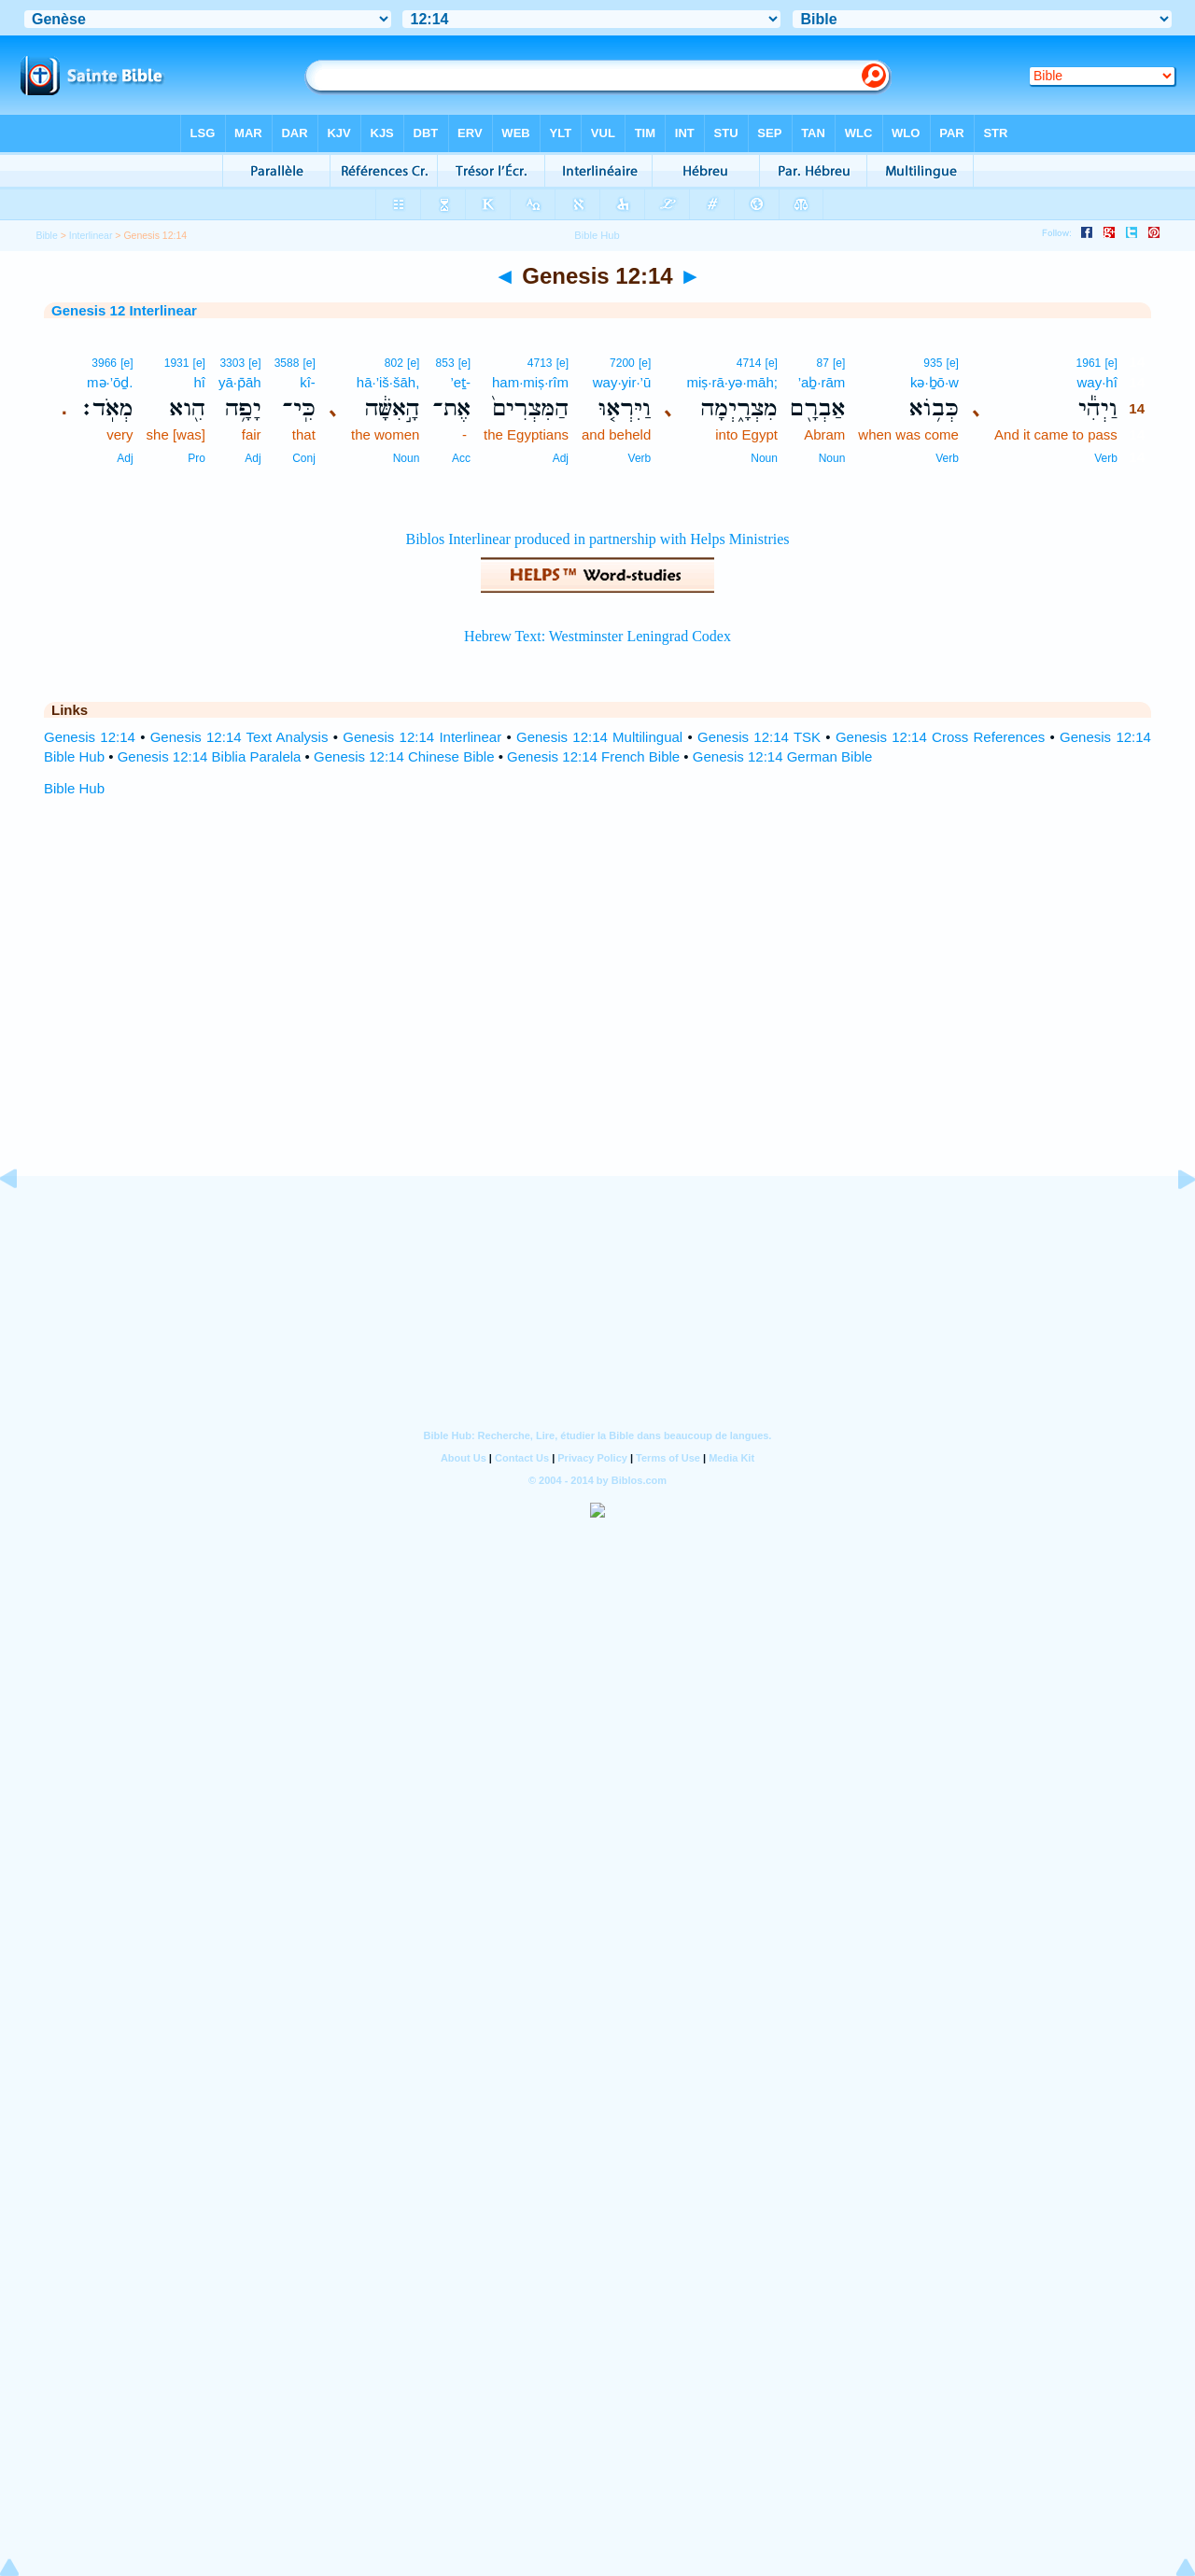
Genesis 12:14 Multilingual (599, 737)
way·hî (1096, 382)
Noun (832, 458)
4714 (749, 363)
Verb (1106, 458)
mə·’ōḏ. (110, 382)
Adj (561, 458)
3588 (287, 363)
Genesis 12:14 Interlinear (422, 737)
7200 (622, 363)
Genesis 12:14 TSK (759, 737)
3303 (232, 363)
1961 (1089, 363)
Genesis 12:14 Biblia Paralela (210, 756)
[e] (1110, 363)
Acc (461, 458)
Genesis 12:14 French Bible (593, 756)
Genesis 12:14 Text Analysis (239, 737)
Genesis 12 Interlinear (124, 310)
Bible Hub (74, 788)
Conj (304, 458)
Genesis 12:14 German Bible (783, 756)
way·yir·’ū (622, 382)
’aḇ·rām (822, 382)
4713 (540, 363)
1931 (177, 363)
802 (394, 363)
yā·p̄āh (239, 382)
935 (932, 363)
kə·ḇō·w (934, 382)
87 (822, 363)
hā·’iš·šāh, (388, 382)
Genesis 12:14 (89, 737)
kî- (308, 382)
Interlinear (91, 235)
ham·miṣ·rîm (530, 382)
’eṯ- (460, 382)
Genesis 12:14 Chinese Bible (404, 756)
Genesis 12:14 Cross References (940, 737)
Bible (46, 235)
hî (199, 382)
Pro (196, 458)
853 (445, 363)
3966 (104, 363)
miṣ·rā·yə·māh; (732, 382)
